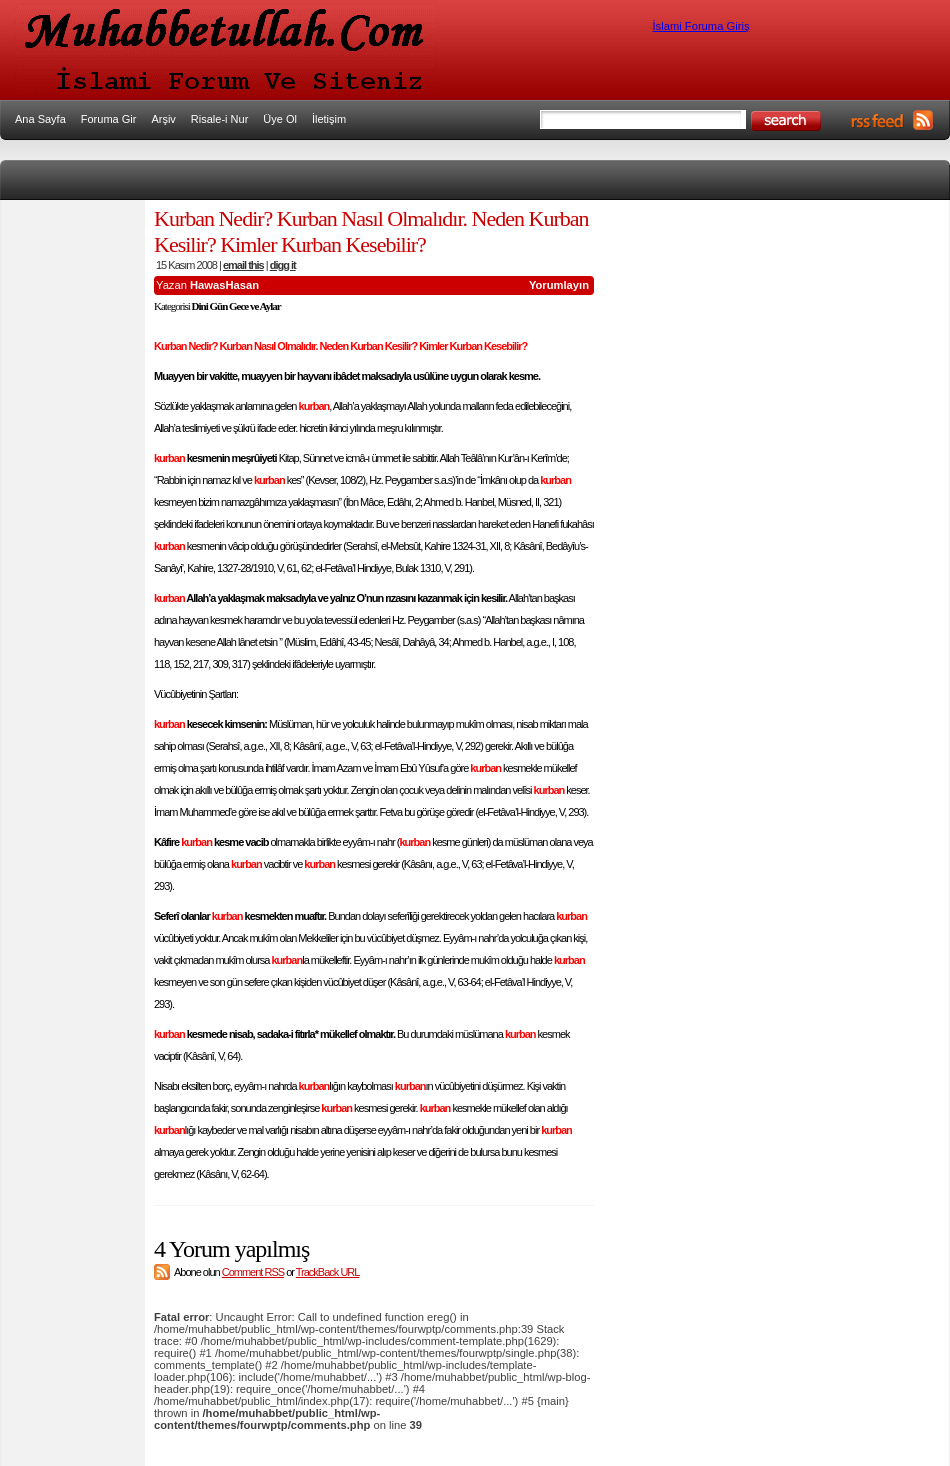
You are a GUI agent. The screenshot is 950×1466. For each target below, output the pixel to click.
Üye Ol (280, 119)
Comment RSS (253, 1272)
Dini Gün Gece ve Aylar (236, 306)
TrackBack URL (328, 1272)
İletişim (329, 119)
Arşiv (163, 119)
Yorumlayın (559, 285)
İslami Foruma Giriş (701, 26)
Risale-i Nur (219, 119)
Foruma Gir (109, 119)
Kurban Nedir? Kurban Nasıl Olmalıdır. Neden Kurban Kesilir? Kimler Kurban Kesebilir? (371, 231)
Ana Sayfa (40, 119)
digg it (283, 265)
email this (243, 265)
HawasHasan (224, 285)
